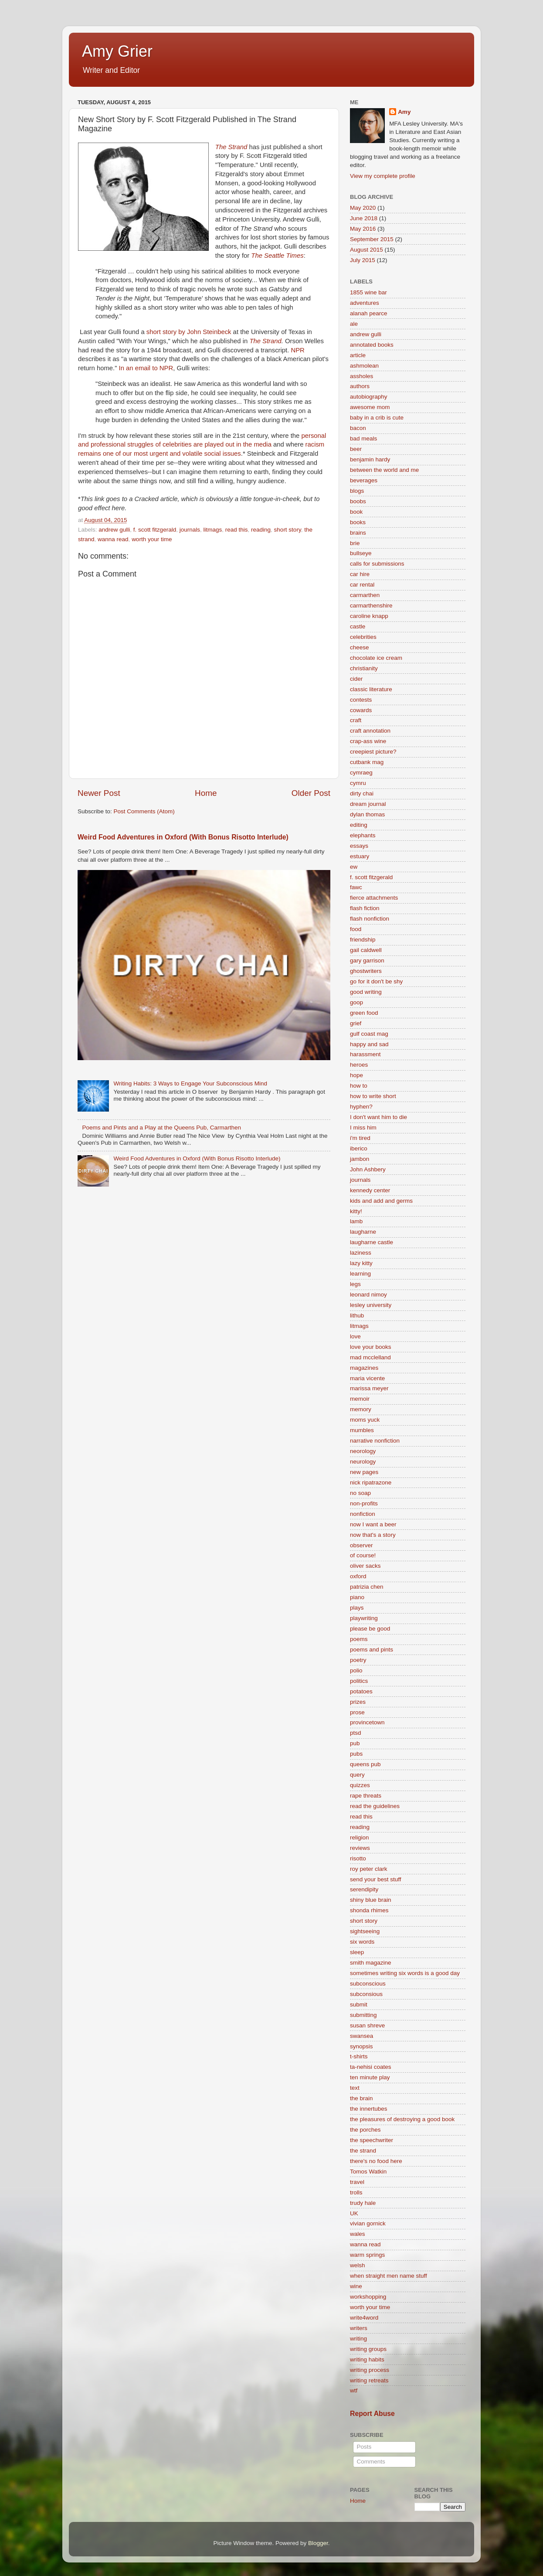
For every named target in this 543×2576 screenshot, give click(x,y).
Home (206, 793)
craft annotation (370, 730)
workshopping (368, 2296)
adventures (364, 303)
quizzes (360, 1785)
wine (356, 2286)
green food (364, 1013)
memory (360, 1409)
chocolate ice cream (376, 658)
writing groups (368, 2349)
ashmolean (364, 365)
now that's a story (373, 1535)
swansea (361, 2036)
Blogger (318, 2543)
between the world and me (384, 470)
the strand (363, 2150)
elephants (363, 835)
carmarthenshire (371, 605)
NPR (297, 350)
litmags (212, 529)
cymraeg (361, 772)
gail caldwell (366, 950)
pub (355, 1743)
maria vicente (367, 1378)
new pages (364, 1472)
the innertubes (368, 2108)
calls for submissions (377, 563)
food (355, 929)
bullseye (361, 553)
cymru (358, 783)
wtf (353, 2390)
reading (261, 529)
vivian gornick (368, 2223)
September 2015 (372, 239)
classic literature (371, 689)
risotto (358, 1858)
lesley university (370, 1305)
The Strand (232, 146)
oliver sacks (365, 1566)
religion (359, 1837)
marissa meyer (369, 1388)
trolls (356, 2192)
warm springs (367, 2255)
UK (354, 2213)
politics (359, 1681)
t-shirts (359, 2056)
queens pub (365, 1764)
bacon (358, 428)
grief (355, 1023)
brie (355, 543)
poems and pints (371, 1649)
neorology (363, 1451)
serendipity (364, 1889)
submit (358, 2004)
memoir (360, 1398)
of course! (363, 1555)
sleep (357, 1952)
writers (358, 2328)
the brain (361, 2098)
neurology (363, 1461)
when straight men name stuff (388, 2275)
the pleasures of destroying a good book (402, 2119)
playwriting (364, 1618)
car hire (360, 574)
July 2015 (362, 260)
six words (362, 1941)
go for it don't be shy (376, 981)
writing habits (367, 2359)
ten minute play (370, 2077)
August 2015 (366, 249)
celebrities (363, 637)
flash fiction (365, 908)
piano (357, 1597)
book (356, 511)
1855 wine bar (368, 292)
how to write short (373, 1096)
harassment (365, 1054)
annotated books (372, 344)
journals (190, 529)
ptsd (355, 1733)
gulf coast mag (369, 1033)
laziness (360, 1252)
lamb (356, 1221)
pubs (356, 1753)
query (357, 1774)
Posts (363, 2446)
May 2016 (363, 228)
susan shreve (367, 2025)
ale (354, 324)
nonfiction (362, 1514)
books (358, 522)
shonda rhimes (369, 1910)
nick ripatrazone (370, 1482)
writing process (369, 2370)
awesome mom (370, 407)
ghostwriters (366, 971)
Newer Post (99, 793)
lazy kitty (361, 1263)
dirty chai (361, 793)
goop (356, 1002)
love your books (370, 1347)
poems (359, 1639)
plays (357, 1607)
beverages (363, 480)
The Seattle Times (277, 255)
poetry (358, 1660)
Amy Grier (117, 51)
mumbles (362, 1430)
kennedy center (370, 1190)
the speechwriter (371, 2140)
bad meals (363, 438)
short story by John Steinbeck (188, 331)
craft (355, 720)
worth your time (152, 539)
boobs (358, 501)
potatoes (361, 1691)
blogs (357, 491)
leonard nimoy (368, 1294)
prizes (358, 1702)
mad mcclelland (370, 1357)
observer (361, 1545)
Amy (404, 112)
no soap (360, 1493)
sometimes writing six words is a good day (405, 1973)
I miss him (363, 1127)
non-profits (364, 1503)
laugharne (363, 1231)
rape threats (365, 1795)
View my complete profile (382, 176)
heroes (359, 1064)
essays (359, 846)
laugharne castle (371, 1242)
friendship (363, 939)
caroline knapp (369, 616)
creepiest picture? (373, 751)
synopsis (361, 2046)
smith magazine (370, 1962)
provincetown (367, 1722)
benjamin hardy (370, 459)
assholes (361, 376)
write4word (364, 2317)
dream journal (368, 804)
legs (355, 1284)
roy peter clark (368, 1869)
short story (287, 529)
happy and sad (369, 1044)
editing (358, 825)
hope (356, 1075)
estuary (359, 856)
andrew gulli (114, 529)
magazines (364, 1368)
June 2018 (363, 218)
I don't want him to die (378, 1117)
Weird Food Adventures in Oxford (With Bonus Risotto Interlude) (183, 837)
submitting (363, 2015)
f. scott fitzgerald (154, 529)
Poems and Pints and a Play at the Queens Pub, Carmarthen (161, 1127)
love (355, 1336)
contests (361, 699)
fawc (356, 887)
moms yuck (365, 1419)
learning (360, 1273)
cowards (361, 710)
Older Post (311, 793)
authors (360, 386)
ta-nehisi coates (370, 2067)
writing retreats (369, 2380)
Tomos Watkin (368, 2171)
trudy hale (363, 2203)
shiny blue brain (370, 1900)
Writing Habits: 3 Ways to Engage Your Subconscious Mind (190, 1083)
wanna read (113, 539)
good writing (366, 992)
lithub (357, 1315)
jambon (359, 1159)
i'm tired (360, 1138)
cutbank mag (366, 762)
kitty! (356, 1211)
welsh (357, 2265)
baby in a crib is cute (377, 417)
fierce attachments (374, 897)
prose (357, 1712)
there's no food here (376, 2161)
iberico (358, 1148)
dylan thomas (367, 814)
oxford (358, 1576)
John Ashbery (368, 1169)
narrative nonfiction (375, 1440)
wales (357, 2234)
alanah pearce (368, 313)
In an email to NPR (146, 368)
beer (356, 449)
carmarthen (365, 595)
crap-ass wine (368, 741)
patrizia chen (366, 1586)
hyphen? (361, 1106)
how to (358, 1085)
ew (353, 866)
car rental (362, 584)
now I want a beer (373, 1524)
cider (356, 679)
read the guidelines (375, 1806)
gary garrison (367, 960)
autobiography (368, 396)
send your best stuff (375, 1879)
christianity (364, 668)
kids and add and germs (381, 1201)
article (358, 355)
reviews (360, 1848)
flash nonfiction (369, 918)
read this (236, 529)
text (355, 2088)
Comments (370, 2461)
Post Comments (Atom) (144, 811)
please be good (370, 1628)
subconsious (366, 1994)
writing (358, 2338)
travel (357, 2182)
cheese (359, 647)
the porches (365, 2129)
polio (356, 1670)
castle (357, 626)
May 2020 (363, 208)
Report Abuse (372, 2413)
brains (358, 532)
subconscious (368, 1983)
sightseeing (365, 1931)
